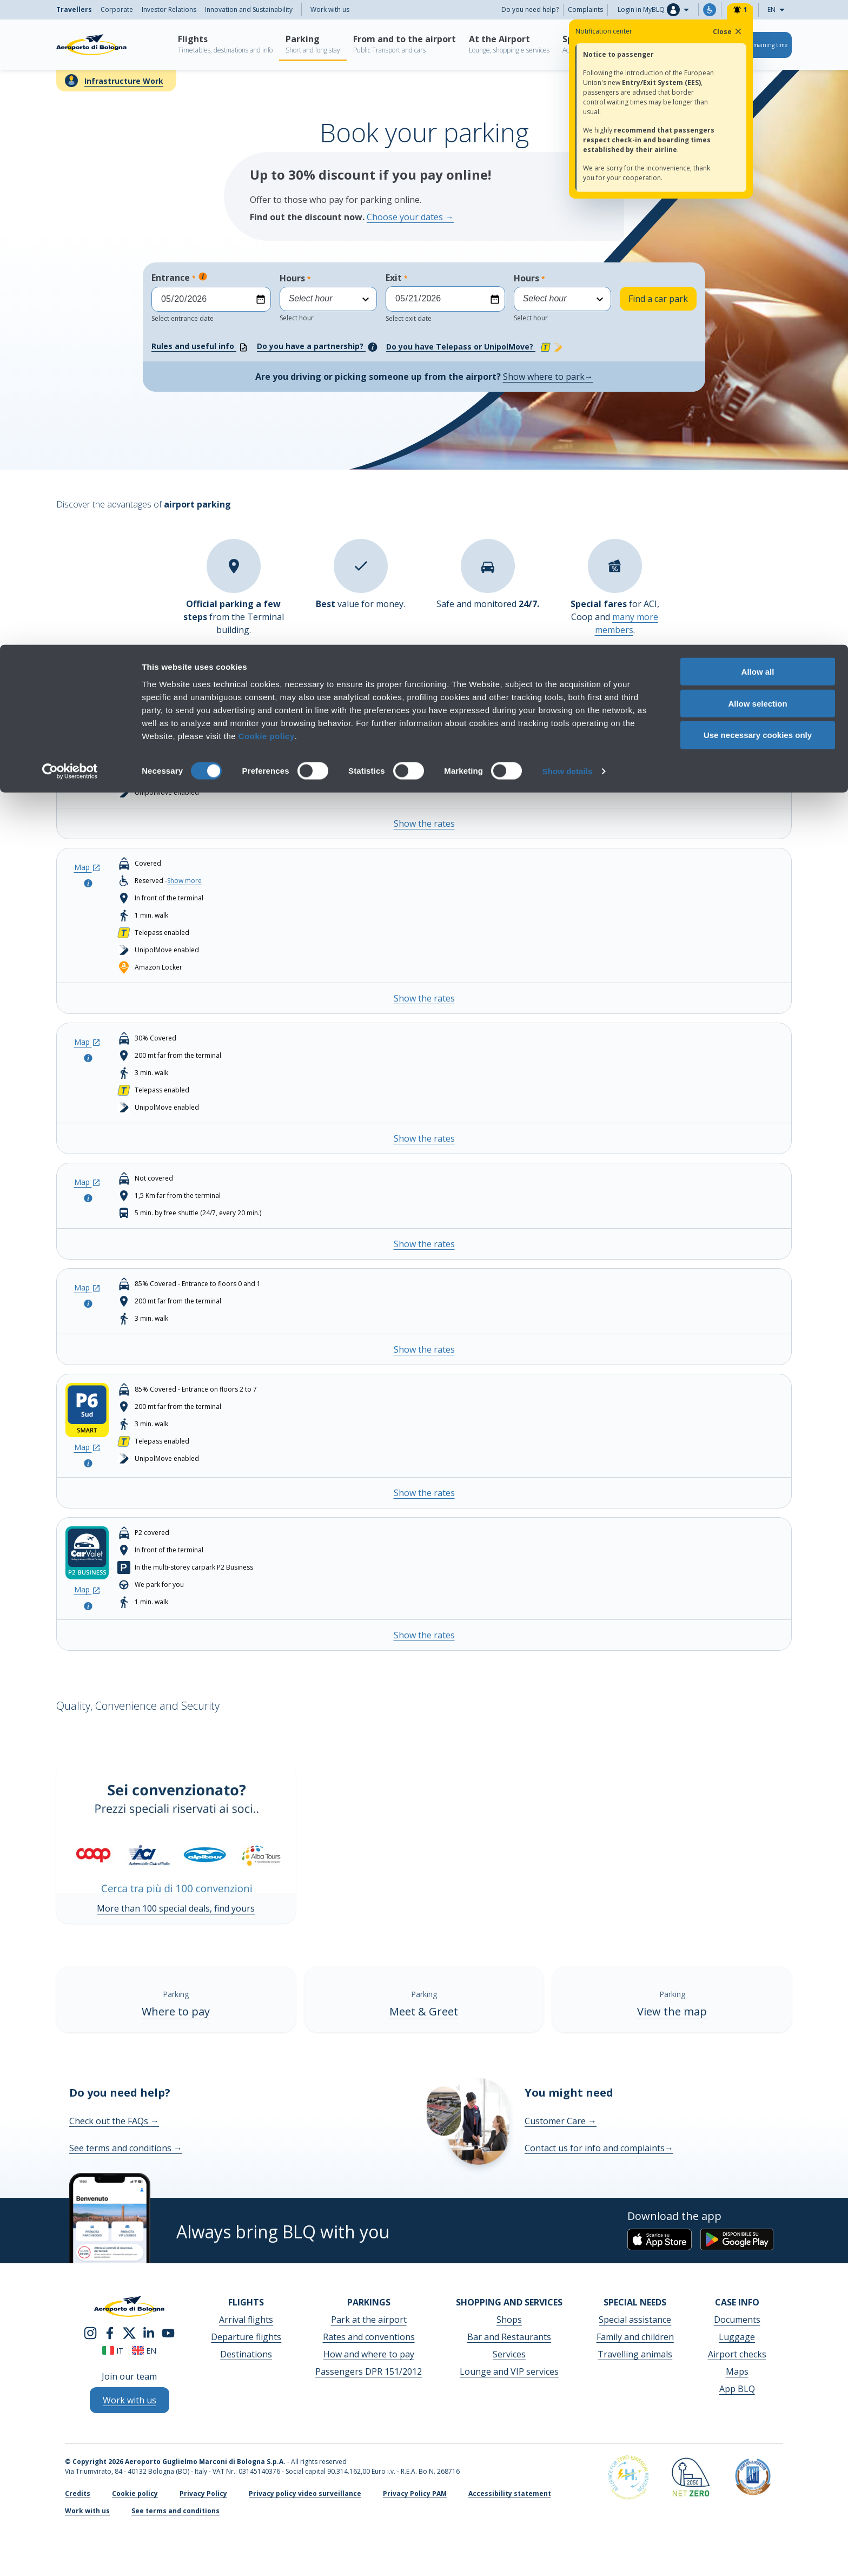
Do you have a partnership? (317, 347)
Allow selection (757, 58)
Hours (328, 297)
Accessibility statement (509, 2493)
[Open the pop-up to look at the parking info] (87, 725)
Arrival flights (246, 2319)
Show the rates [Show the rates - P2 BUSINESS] (424, 998)
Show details (567, 126)
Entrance (211, 297)
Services (509, 2354)
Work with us (87, 2510)
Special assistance (635, 2319)
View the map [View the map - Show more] (672, 2011)
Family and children (635, 2337)
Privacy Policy (203, 2493)
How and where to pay (368, 2354)
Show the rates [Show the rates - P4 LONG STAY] (424, 1244)
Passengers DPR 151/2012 (368, 2371)
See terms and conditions (125, 2148)
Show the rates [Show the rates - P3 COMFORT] (424, 1138)
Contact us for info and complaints (599, 2148)
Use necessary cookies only (758, 90)
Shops (509, 2319)
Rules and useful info (199, 347)
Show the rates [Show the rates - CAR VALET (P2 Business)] (424, 1635)
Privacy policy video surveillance (305, 2493)
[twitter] (129, 2332)
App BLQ (737, 2389)
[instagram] (90, 2332)
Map (87, 709)
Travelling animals (635, 2354)
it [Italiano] (112, 2351)
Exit (445, 297)
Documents (737, 2319)
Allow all (757, 26)
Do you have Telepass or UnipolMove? (476, 347)
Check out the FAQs (114, 2121)
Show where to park (548, 377)
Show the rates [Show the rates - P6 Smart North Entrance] (424, 1349)
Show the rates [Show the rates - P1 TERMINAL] (424, 823)
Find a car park (658, 299)
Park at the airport (369, 2319)
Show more (184, 723)
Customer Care (561, 2121)
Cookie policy (267, 91)
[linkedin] (148, 2332)
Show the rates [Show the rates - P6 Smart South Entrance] (424, 1493)
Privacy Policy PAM (415, 2493)
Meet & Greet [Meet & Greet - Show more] (423, 2011)
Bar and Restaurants (509, 2337)
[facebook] (109, 2332)
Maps (737, 2371)
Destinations (246, 2354)
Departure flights (246, 2337)
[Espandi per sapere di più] (203, 276)
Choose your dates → (410, 217)
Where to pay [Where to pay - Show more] (176, 2011)
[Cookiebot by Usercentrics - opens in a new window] (70, 126)
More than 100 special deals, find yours (176, 1908)
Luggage (737, 2337)
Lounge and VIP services (509, 2371)
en (144, 2351)
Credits (77, 2493)
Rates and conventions (369, 2337)
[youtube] (168, 2332)
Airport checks (737, 2354)
